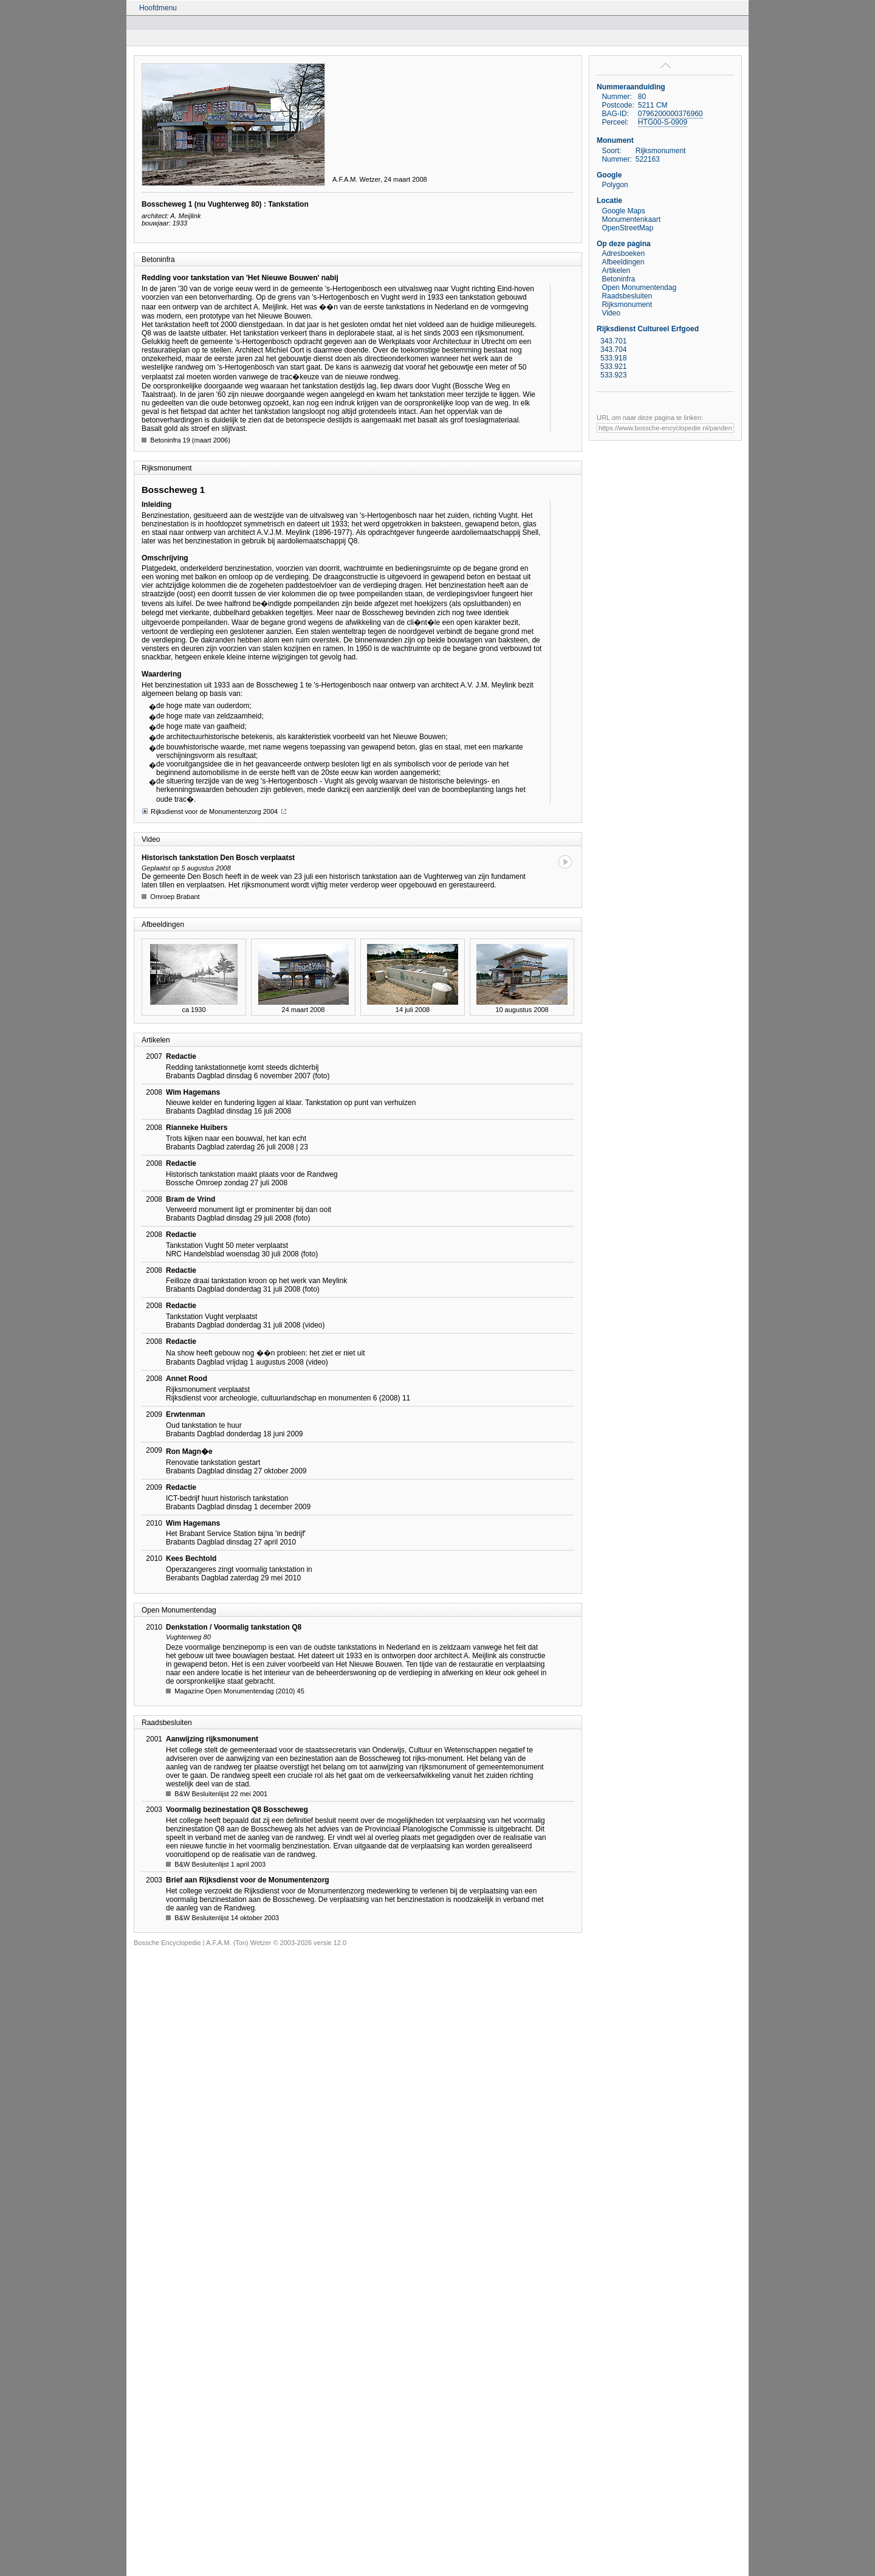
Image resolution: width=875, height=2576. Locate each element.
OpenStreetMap (627, 228)
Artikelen (616, 270)
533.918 (613, 358)
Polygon (615, 185)
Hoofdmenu (158, 8)
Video (611, 313)
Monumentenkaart (631, 219)
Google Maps (623, 211)
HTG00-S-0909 (662, 122)
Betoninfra (618, 279)
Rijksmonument (627, 304)
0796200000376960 (670, 113)
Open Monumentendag (639, 287)
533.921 (613, 366)
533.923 (613, 375)
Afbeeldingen (623, 262)
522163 (648, 159)
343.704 (613, 349)
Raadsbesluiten (627, 296)
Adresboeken (623, 253)
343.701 (613, 341)
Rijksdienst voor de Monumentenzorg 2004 (214, 811)
